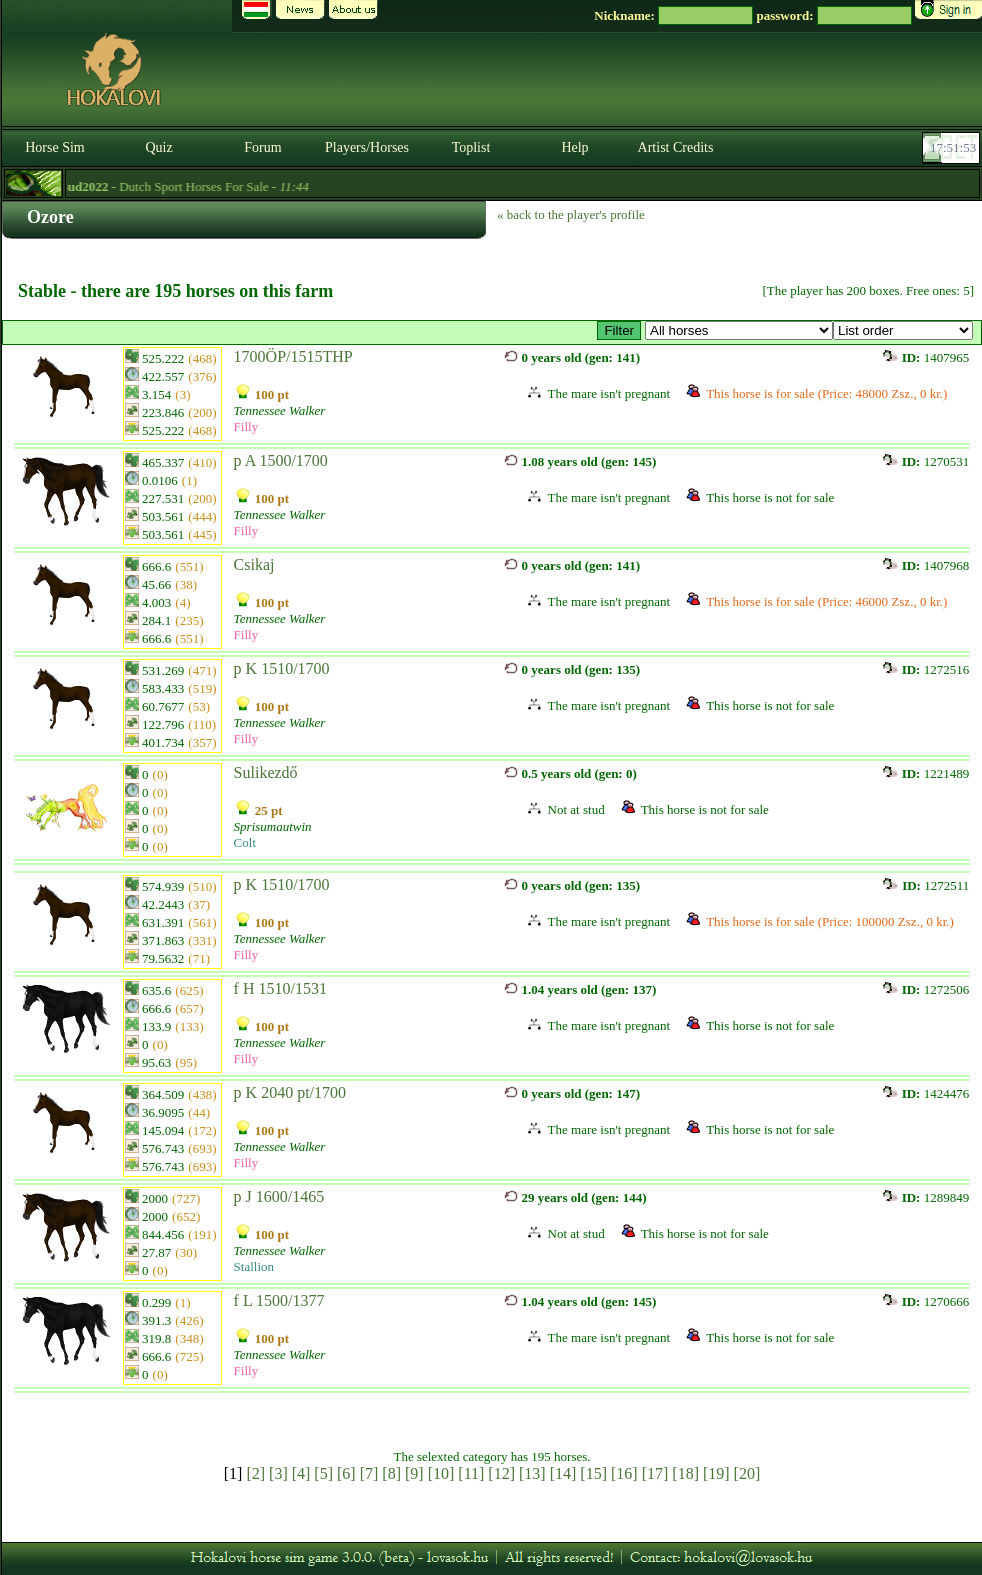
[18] (685, 1473)
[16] (624, 1473)
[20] (747, 1473)
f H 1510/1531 (280, 988)
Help (574, 147)
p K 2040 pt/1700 (290, 1092)
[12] (501, 1473)
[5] (323, 1473)
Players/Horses (367, 147)
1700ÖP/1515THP (293, 356)
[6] (346, 1473)
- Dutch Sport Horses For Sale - (187, 186)
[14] (563, 1473)
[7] (369, 1473)
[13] (532, 1473)
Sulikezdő (266, 772)
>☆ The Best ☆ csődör (739, 330)
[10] (441, 1473)
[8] (391, 1473)
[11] (471, 1473)
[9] (414, 1473)
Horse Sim (55, 147)
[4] (301, 1473)
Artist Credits (676, 147)
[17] (655, 1473)
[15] (593, 1473)
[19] (716, 1473)
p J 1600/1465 (279, 1196)
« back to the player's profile (571, 214)
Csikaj (254, 564)
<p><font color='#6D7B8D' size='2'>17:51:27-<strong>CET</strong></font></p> (953, 148)
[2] (255, 1473)
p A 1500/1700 (281, 460)
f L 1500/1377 (279, 1300)
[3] (278, 1473)
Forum (262, 147)
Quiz (158, 147)
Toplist (471, 147)
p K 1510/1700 (282, 668)
